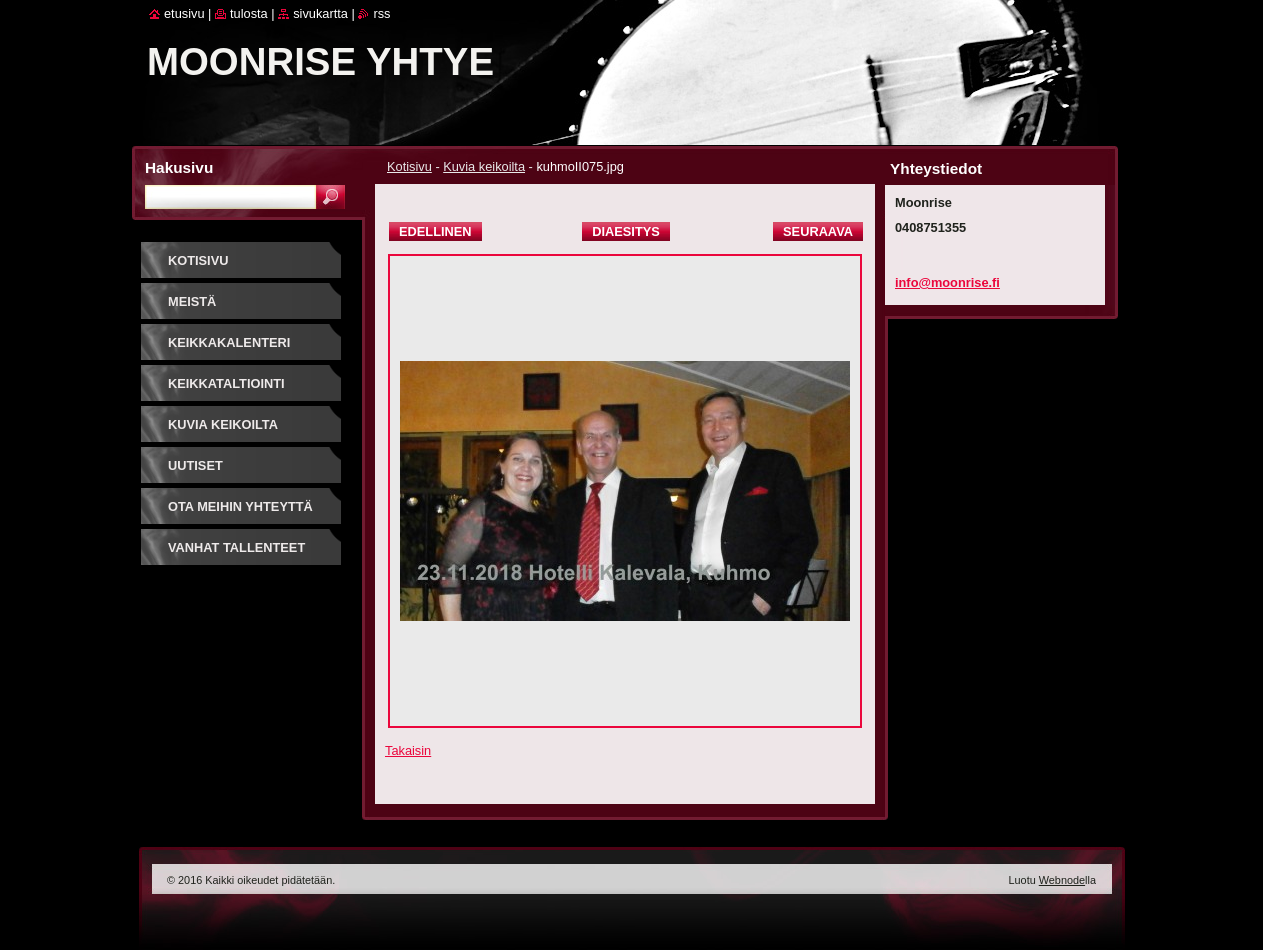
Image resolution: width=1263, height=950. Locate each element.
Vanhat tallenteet (236, 547)
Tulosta (249, 13)
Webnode (1062, 880)
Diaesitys (626, 231)
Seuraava (818, 231)
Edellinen (435, 231)
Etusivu (184, 13)
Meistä (192, 301)
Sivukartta (320, 13)
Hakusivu (179, 167)
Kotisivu (409, 166)
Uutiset (195, 465)
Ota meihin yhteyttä (240, 506)
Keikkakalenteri (229, 342)
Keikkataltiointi (226, 383)
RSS (381, 13)
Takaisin (408, 750)
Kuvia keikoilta (484, 166)
